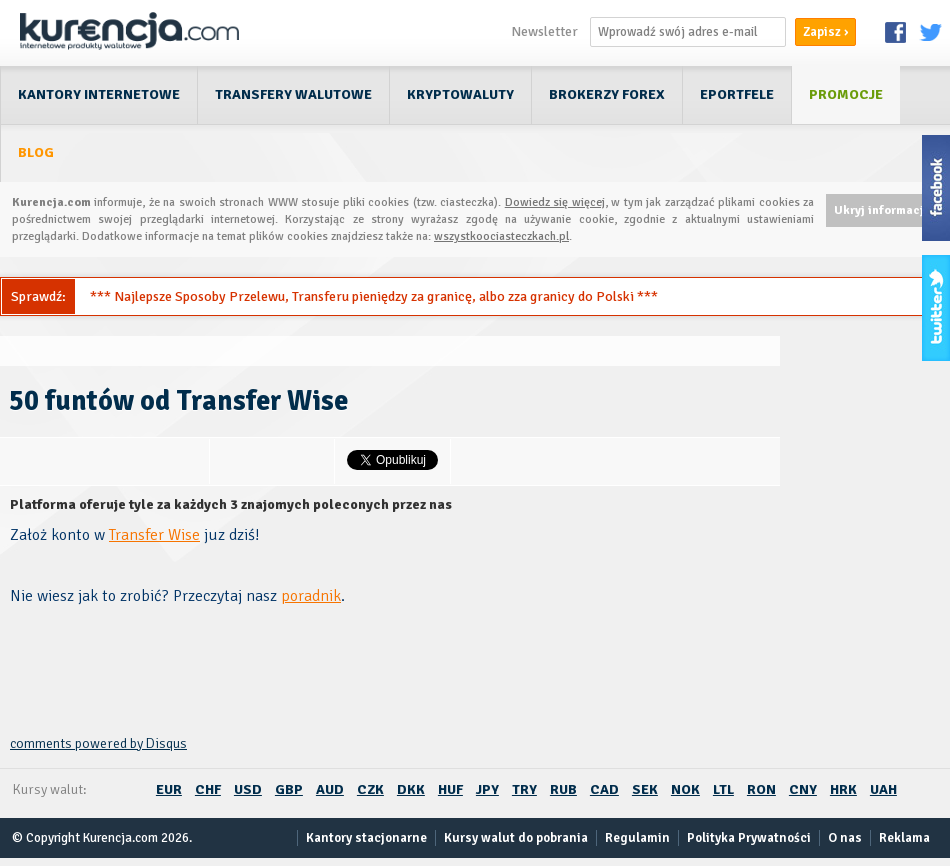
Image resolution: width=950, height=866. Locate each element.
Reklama (904, 838)
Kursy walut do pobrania (516, 838)
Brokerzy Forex (607, 94)
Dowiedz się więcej (555, 202)
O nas (845, 838)
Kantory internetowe (99, 94)
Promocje (846, 94)
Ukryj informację (882, 210)
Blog (36, 152)
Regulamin (637, 838)
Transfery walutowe (293, 94)
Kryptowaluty (460, 94)
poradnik (311, 596)
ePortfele (737, 94)
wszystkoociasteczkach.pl (501, 236)
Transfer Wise (154, 535)
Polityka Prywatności (749, 838)
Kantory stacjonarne (366, 838)
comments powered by (98, 743)
